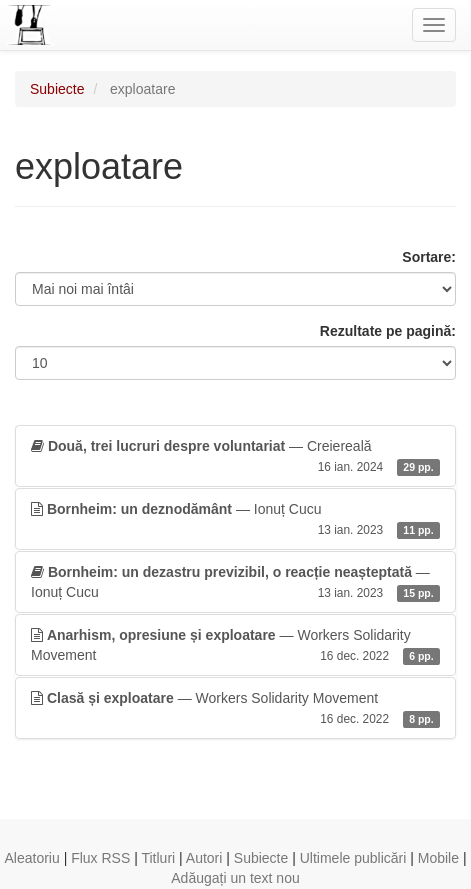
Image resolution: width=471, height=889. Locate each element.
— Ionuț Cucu (235, 520)
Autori (204, 858)
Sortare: (429, 257)
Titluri (158, 858)
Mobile (438, 858)
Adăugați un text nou (235, 878)
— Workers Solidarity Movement (235, 646)
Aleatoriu (31, 858)
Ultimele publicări (353, 858)
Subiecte (57, 89)
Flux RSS (100, 858)
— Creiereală (235, 457)
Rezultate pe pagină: (388, 331)
